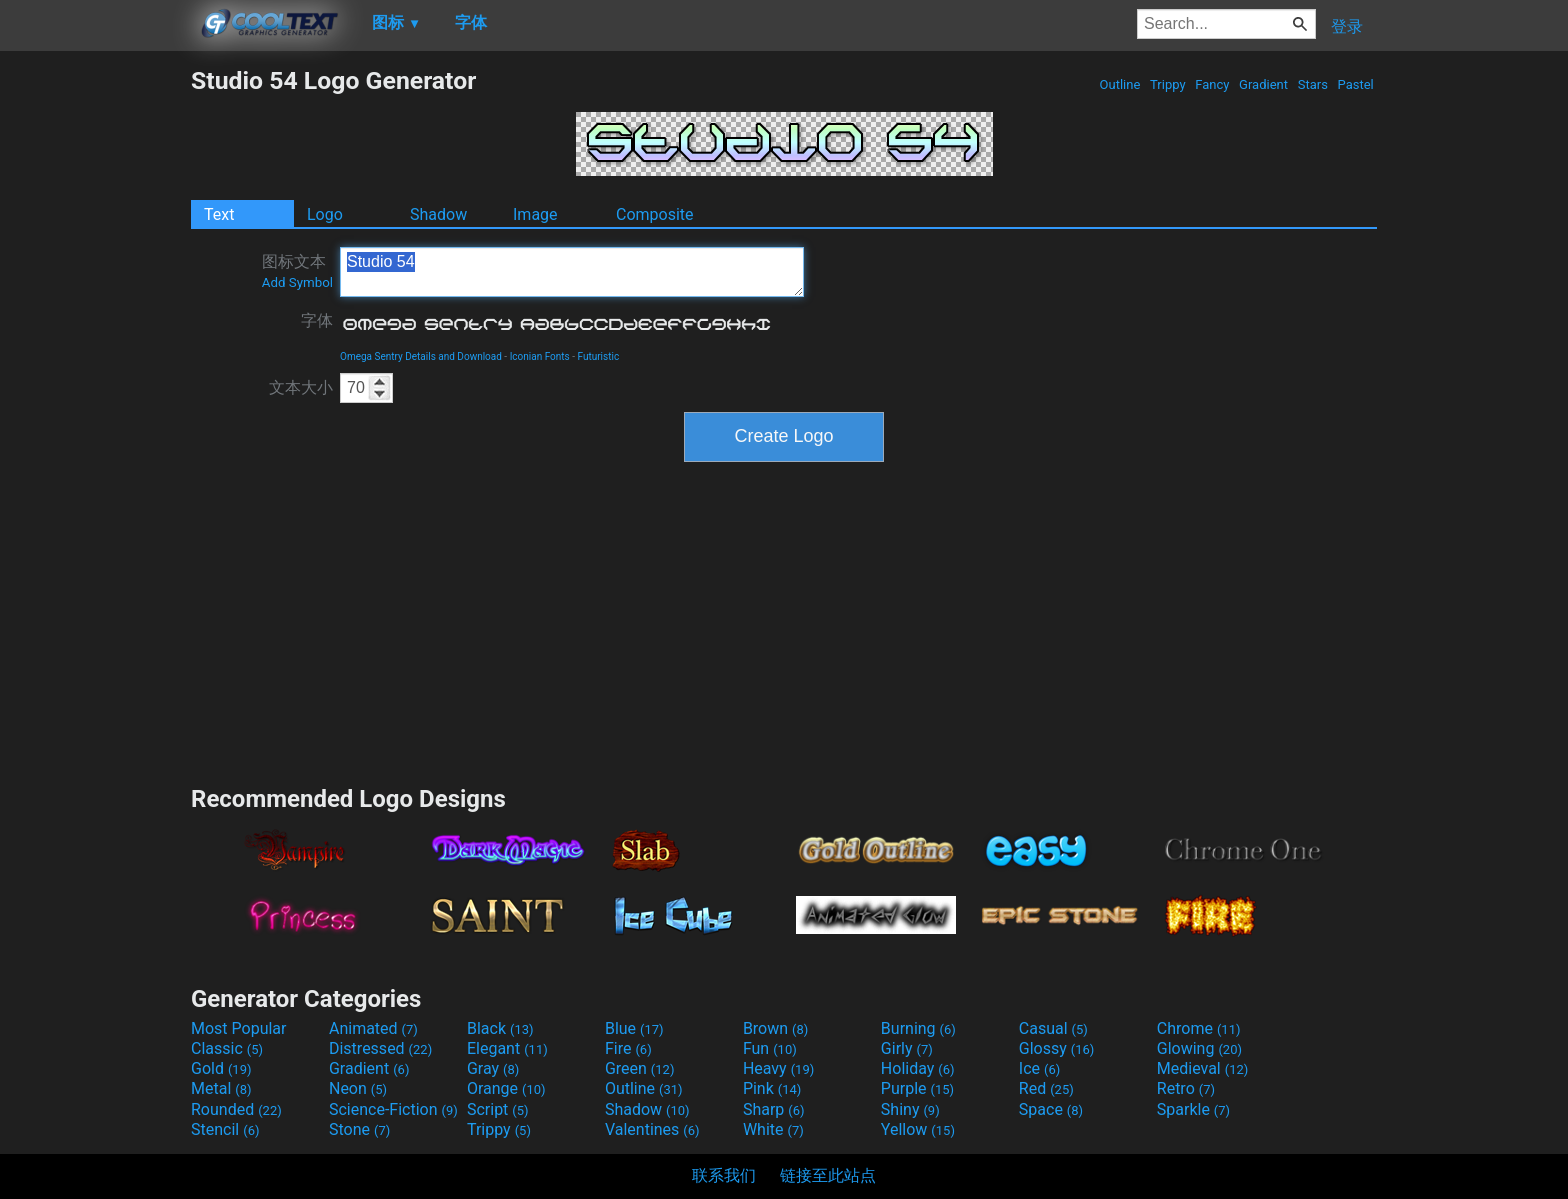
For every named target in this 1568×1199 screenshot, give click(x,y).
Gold (221, 1068)
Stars (1312, 84)
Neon (358, 1088)
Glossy (1057, 1048)
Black (500, 1028)
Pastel (1355, 84)
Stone (359, 1129)
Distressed (380, 1048)
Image (535, 214)
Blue (634, 1028)
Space (1051, 1109)
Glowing (1199, 1048)
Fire (628, 1048)
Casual (1053, 1028)
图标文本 (297, 271)
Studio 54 (572, 272)
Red (1046, 1088)
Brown (775, 1028)
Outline (1119, 84)
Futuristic (599, 356)
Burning (918, 1028)
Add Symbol (297, 282)
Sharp (774, 1109)
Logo (325, 214)
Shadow (438, 214)
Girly (907, 1048)
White (773, 1129)
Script (498, 1109)
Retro (1186, 1088)
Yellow (918, 1129)
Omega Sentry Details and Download (421, 356)
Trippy (1168, 84)
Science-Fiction (393, 1109)
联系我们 (724, 1175)
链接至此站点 (828, 1175)
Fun (770, 1048)
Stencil (225, 1129)
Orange (506, 1088)
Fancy (1212, 84)
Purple (917, 1088)
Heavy (778, 1068)
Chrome (1199, 1028)
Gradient (1263, 84)
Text (219, 214)
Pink (772, 1088)
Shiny (910, 1109)
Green (640, 1068)
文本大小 (301, 387)
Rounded (236, 1109)
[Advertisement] (95, 366)
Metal (221, 1088)
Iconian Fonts (540, 356)
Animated (373, 1028)
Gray (493, 1068)
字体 (317, 320)
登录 (1347, 26)
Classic (227, 1048)
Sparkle (1193, 1109)
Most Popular (239, 1028)
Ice (1039, 1068)
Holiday (918, 1068)
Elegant (507, 1048)
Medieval (1203, 1068)
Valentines (652, 1129)
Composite (655, 214)
